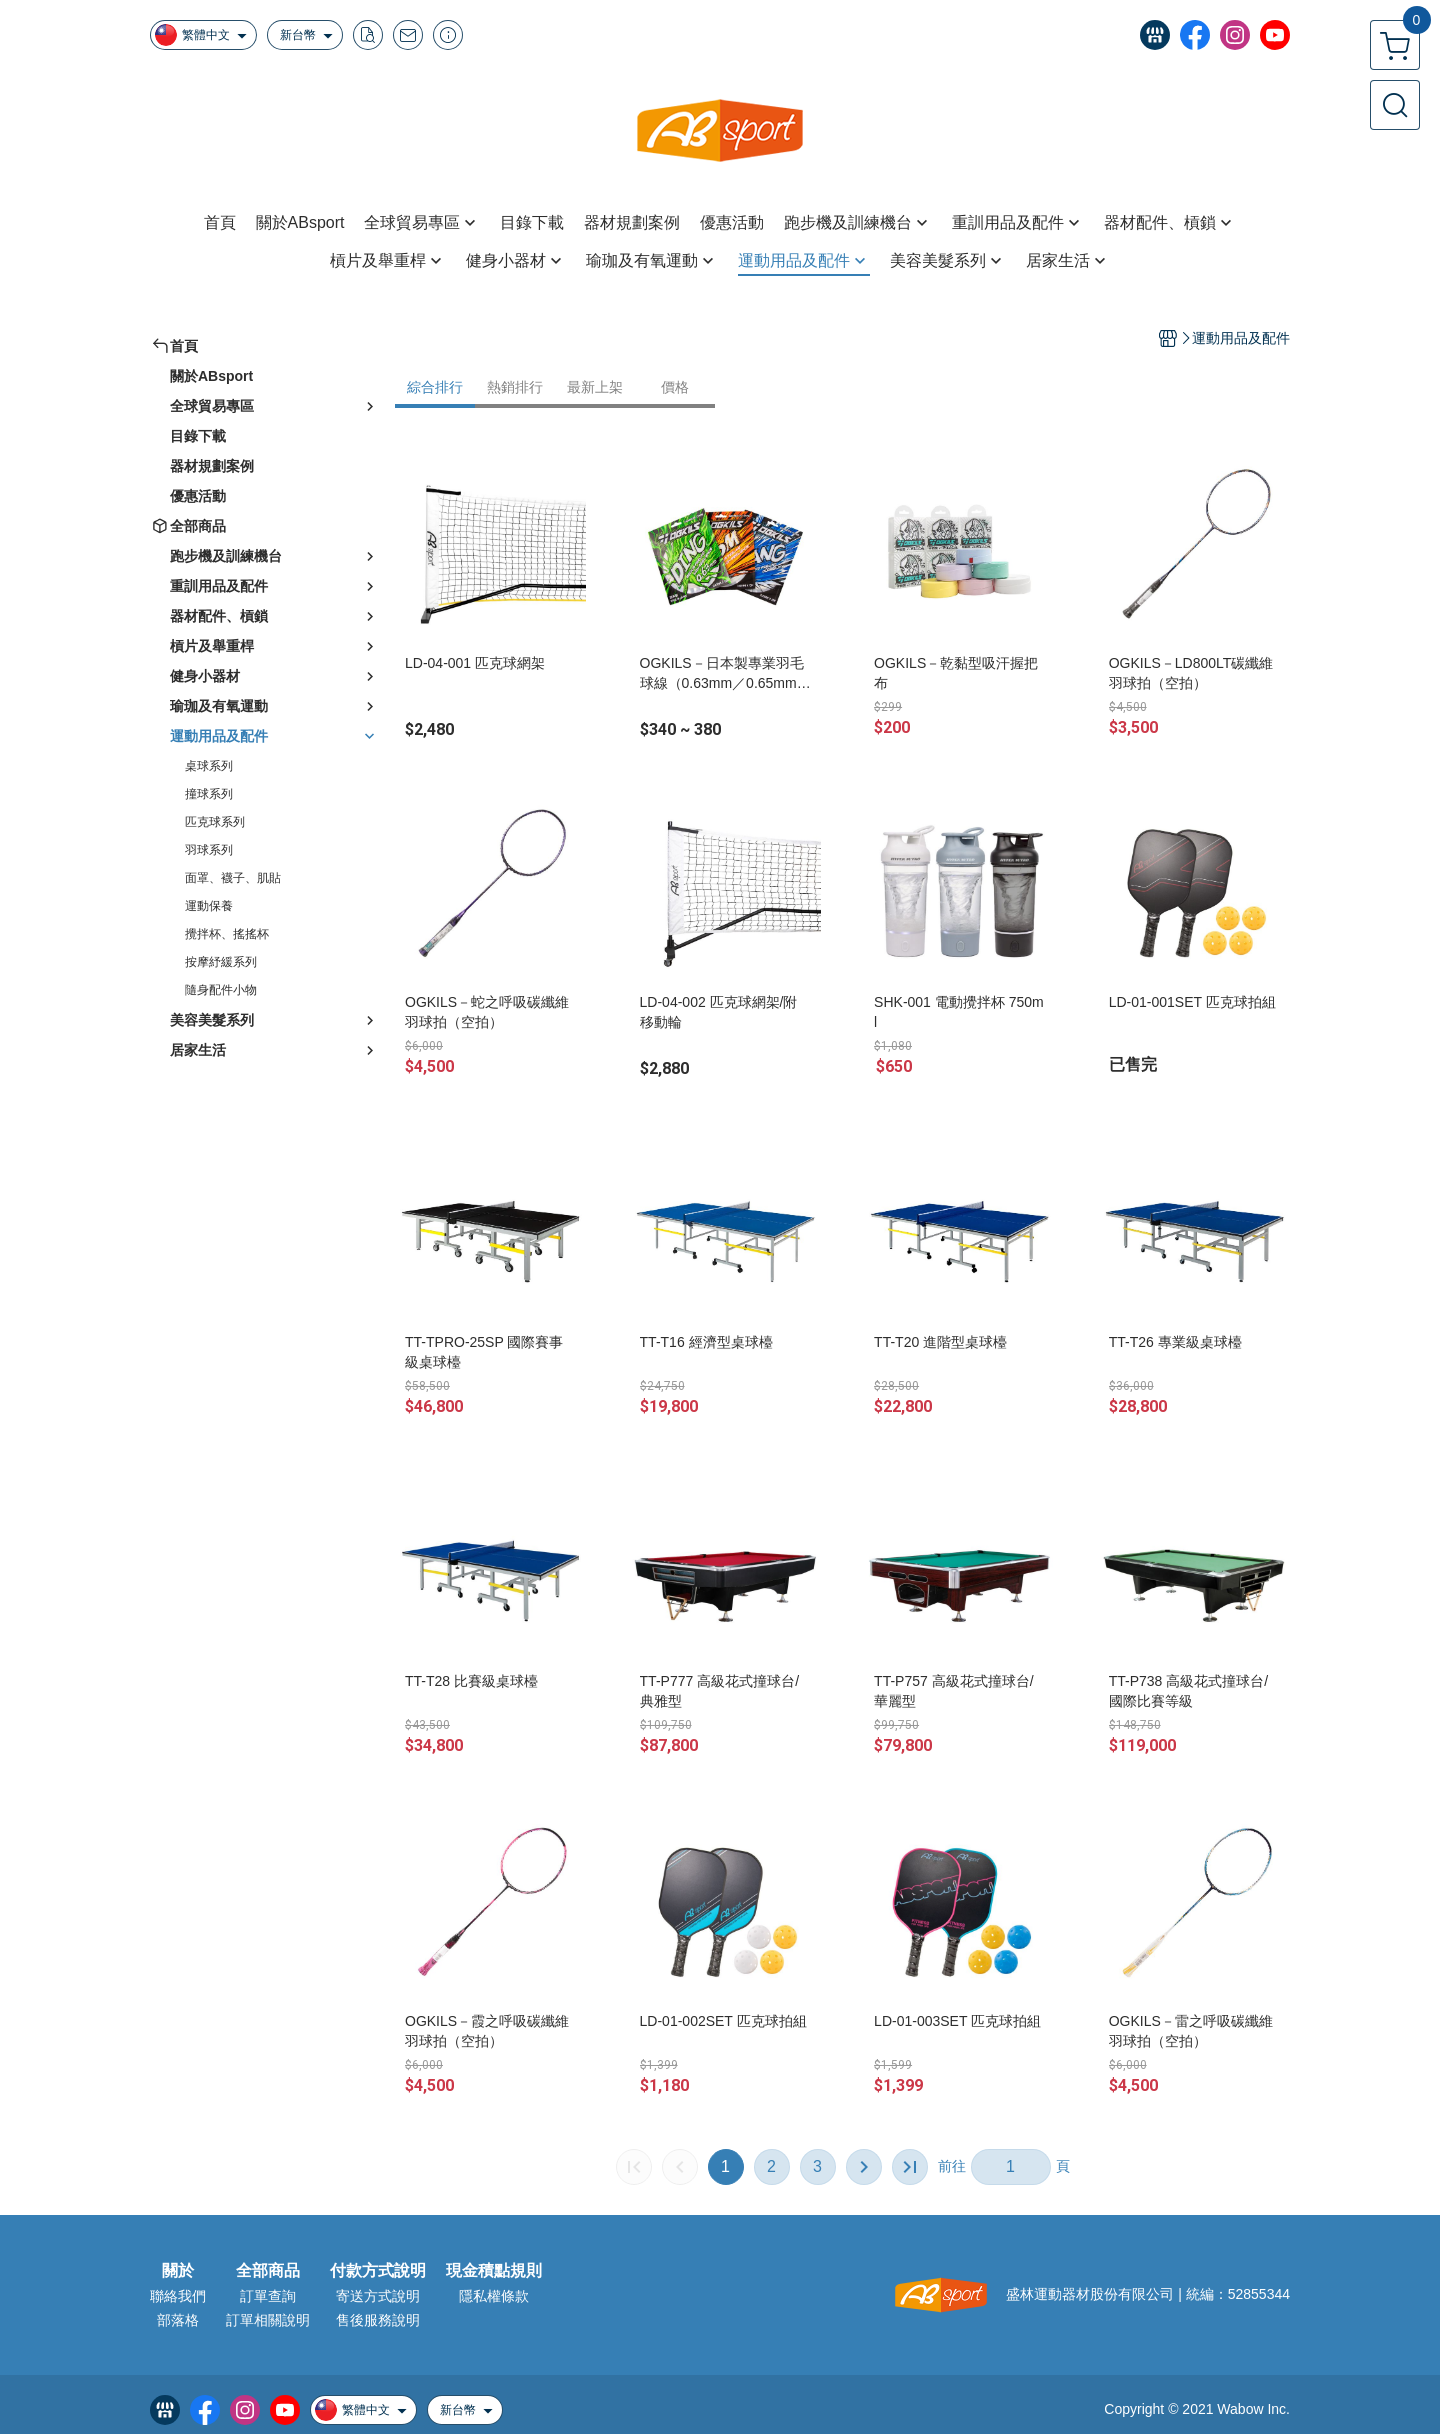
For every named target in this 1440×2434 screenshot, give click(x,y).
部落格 (178, 2320)
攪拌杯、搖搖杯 (227, 934)
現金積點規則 (494, 2271)
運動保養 (209, 906)
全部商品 (268, 2271)
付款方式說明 (378, 2271)
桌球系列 (209, 766)
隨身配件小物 (221, 990)
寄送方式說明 (378, 2296)
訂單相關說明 (268, 2320)
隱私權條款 (494, 2296)
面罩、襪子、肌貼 (233, 878)
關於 (178, 2271)
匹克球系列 (215, 822)
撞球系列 (209, 794)
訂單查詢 (268, 2296)
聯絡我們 (178, 2296)
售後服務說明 (378, 2320)
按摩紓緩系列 (221, 962)
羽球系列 (209, 850)
